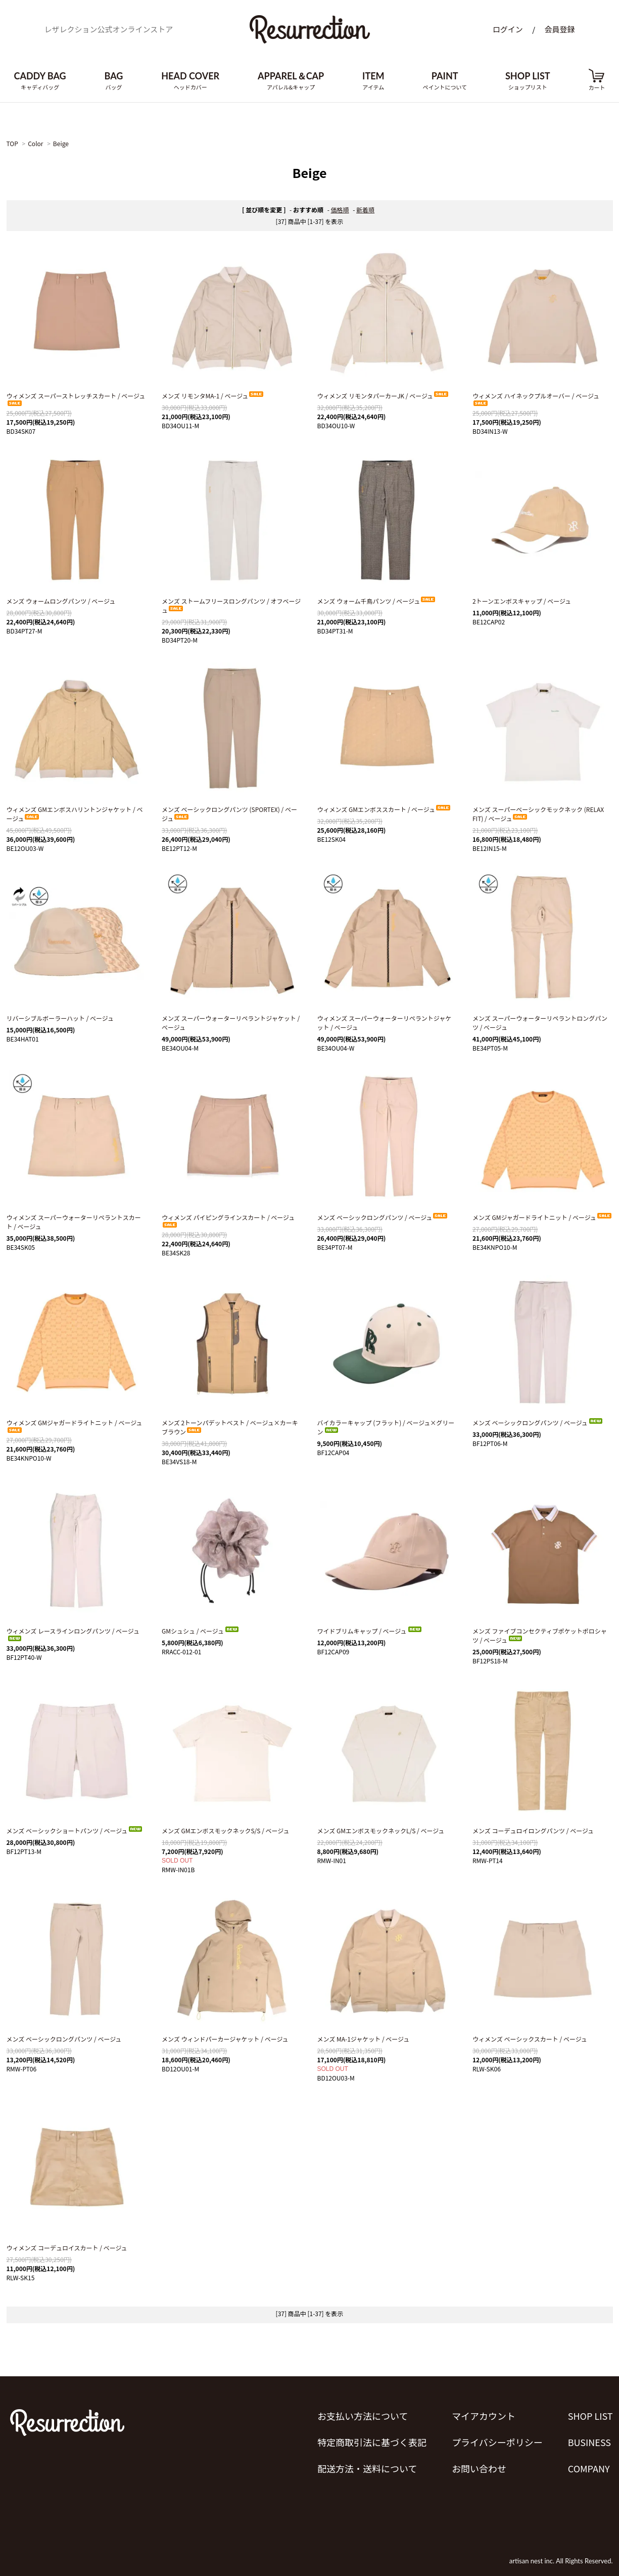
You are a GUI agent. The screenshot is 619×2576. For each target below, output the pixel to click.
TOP (12, 143)
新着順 (365, 209)
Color (35, 143)
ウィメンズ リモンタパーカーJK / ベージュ (383, 395)
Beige (61, 143)
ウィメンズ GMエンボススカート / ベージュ (384, 809)
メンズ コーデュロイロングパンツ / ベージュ (533, 1830)
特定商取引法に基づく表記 (371, 2442)
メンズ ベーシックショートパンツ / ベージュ (75, 1830)
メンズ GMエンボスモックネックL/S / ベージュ (381, 1830)
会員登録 (559, 29)
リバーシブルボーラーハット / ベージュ (60, 1018)
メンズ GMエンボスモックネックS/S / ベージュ (225, 1830)
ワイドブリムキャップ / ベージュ (370, 1630)
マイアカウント (483, 2415)
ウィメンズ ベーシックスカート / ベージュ (529, 2039)
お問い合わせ (479, 2468)
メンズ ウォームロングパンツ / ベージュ (61, 601)
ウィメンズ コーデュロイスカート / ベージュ (67, 2247)
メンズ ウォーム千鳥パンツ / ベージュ (377, 601)
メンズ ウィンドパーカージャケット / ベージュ (225, 2039)
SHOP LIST (590, 2415)
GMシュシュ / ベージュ (201, 1630)
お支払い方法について (362, 2415)
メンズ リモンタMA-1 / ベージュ (213, 395)
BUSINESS (589, 2442)
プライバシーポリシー (497, 2442)
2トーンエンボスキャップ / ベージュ (521, 601)
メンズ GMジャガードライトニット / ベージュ (542, 1217)
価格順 (340, 209)
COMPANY (589, 2468)
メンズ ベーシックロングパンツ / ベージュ (383, 1217)
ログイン (508, 29)
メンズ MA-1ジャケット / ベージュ (363, 2039)
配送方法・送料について (367, 2468)
